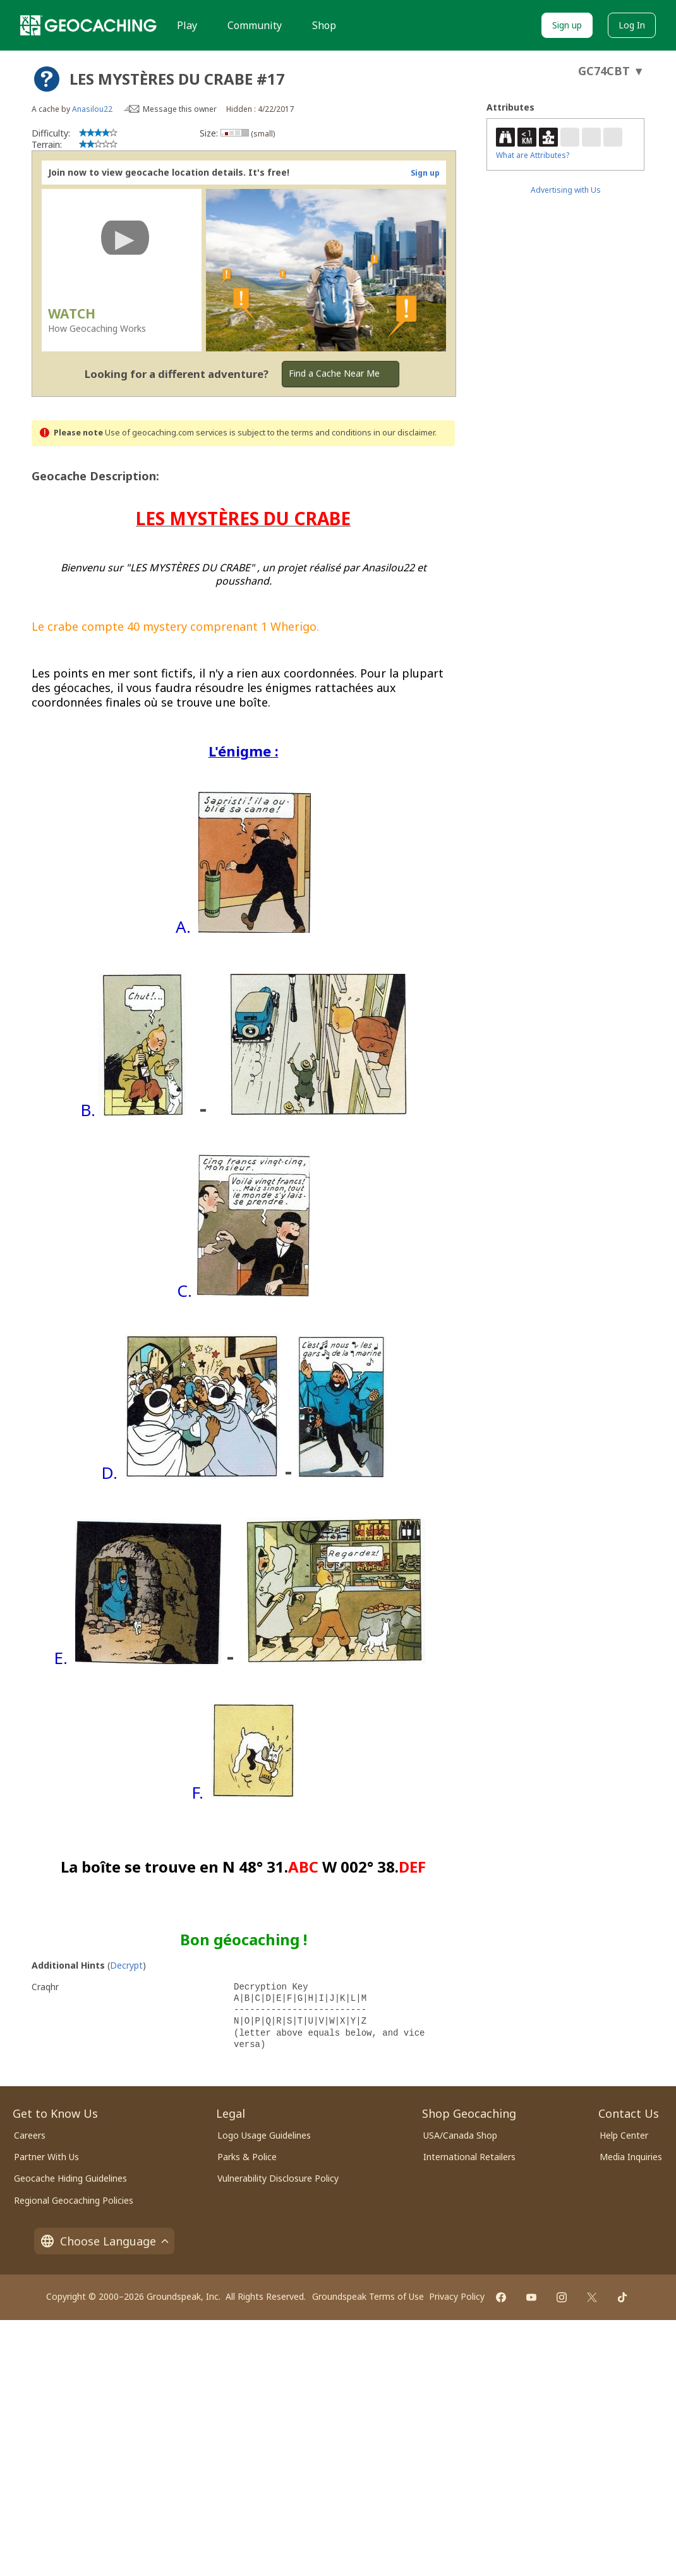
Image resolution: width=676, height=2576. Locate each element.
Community (254, 25)
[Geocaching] (88, 25)
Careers (29, 2135)
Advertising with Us (566, 190)
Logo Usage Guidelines (264, 2135)
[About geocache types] (47, 79)
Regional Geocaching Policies (73, 2200)
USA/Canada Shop (460, 2135)
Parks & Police (247, 2157)
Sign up (567, 25)
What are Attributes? (532, 155)
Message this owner (180, 109)
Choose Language (104, 2241)
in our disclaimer (404, 432)
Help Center (624, 2135)
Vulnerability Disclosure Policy (278, 2178)
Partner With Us (46, 2157)
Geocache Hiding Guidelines (70, 2178)
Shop (324, 25)
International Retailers (469, 2157)
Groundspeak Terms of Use (368, 2296)
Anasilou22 (92, 109)
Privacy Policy (457, 2296)
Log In (632, 25)
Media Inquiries (631, 2157)
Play (187, 25)
